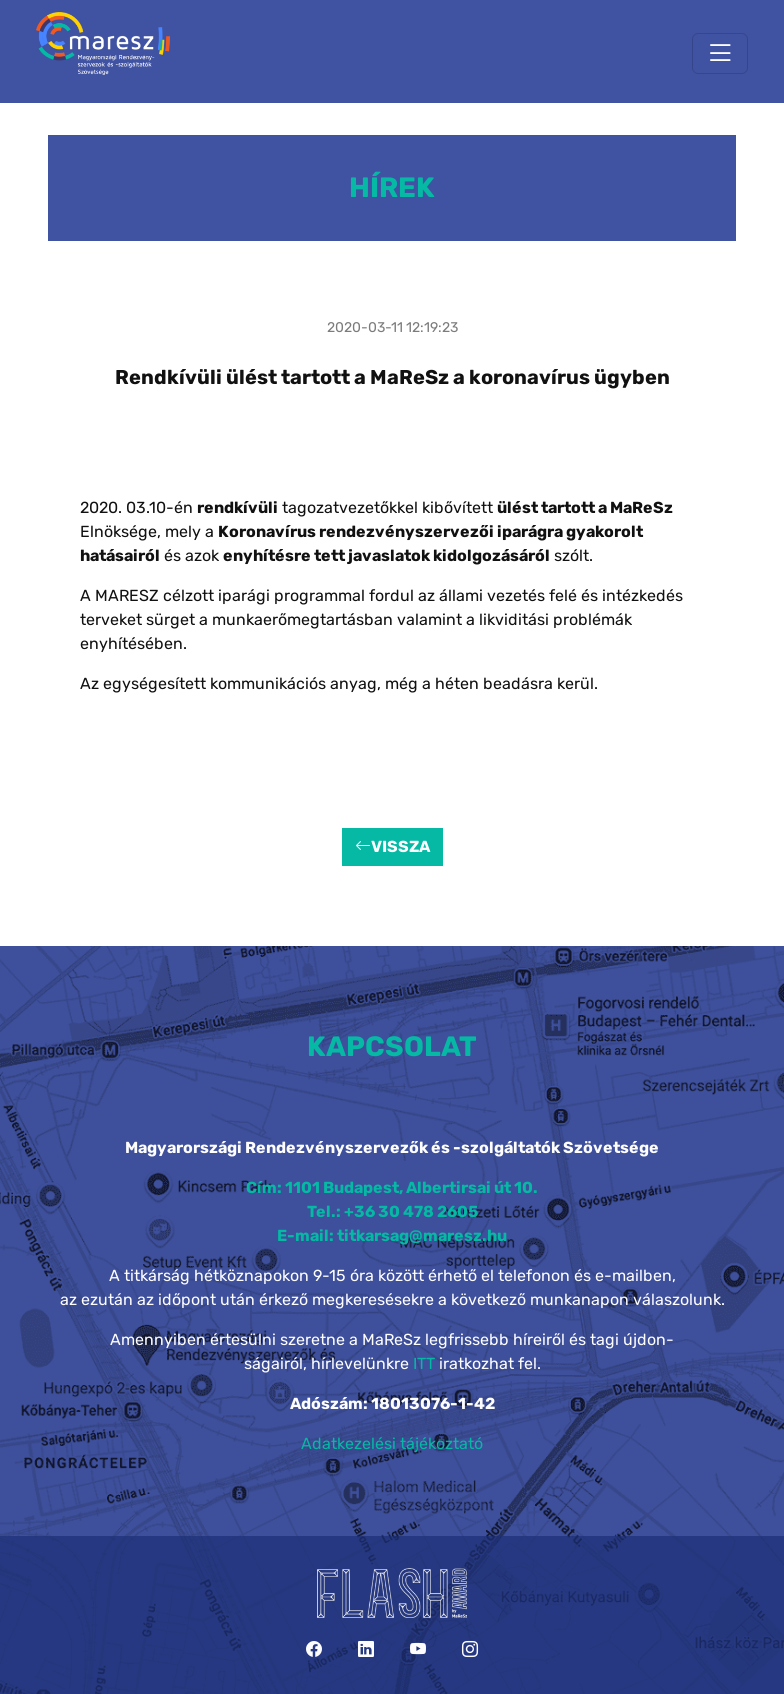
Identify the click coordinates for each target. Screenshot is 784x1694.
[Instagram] (470, 1649)
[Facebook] (314, 1649)
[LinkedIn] (366, 1649)
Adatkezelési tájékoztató (392, 1443)
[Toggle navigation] (720, 53)
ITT (424, 1363)
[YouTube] (418, 1649)
